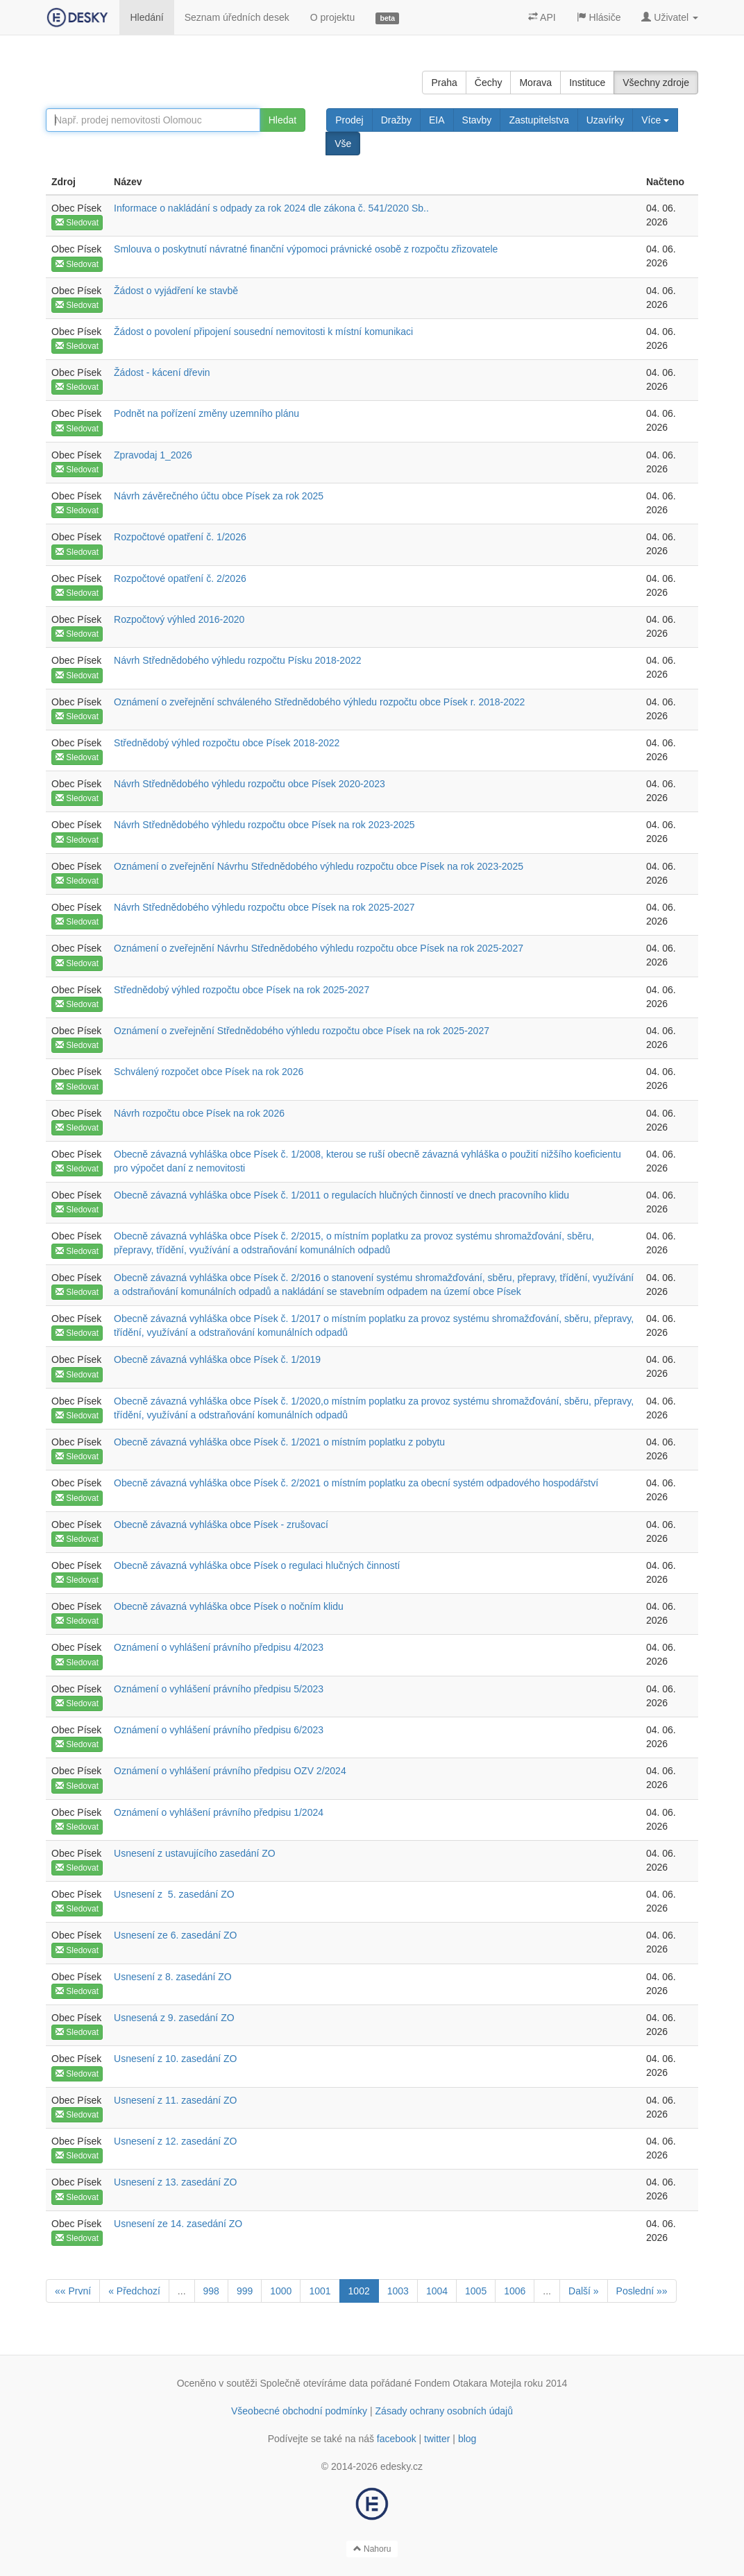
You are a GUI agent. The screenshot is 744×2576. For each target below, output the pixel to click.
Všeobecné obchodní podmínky (299, 2410)
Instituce (587, 82)
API (542, 17)
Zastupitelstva (538, 120)
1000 (280, 2290)
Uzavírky (605, 120)
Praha (444, 82)
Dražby (396, 120)
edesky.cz (401, 2466)
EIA (437, 120)
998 (211, 2290)
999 (245, 2290)
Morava (535, 82)
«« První (73, 2290)
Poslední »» (642, 2290)
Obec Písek (76, 208)
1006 (514, 2290)
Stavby (477, 120)
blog (467, 2438)
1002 (359, 2290)
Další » (583, 2290)
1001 (319, 2290)
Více (655, 120)
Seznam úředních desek (237, 17)
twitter (437, 2438)
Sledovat (77, 222)
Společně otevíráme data (314, 2383)
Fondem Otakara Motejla (467, 2383)
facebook (396, 2438)
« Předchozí (134, 2290)
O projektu (332, 17)
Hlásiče (599, 17)
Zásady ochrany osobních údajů (444, 2410)
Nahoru (372, 2549)
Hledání (146, 17)
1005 (476, 2290)
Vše (343, 143)
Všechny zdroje (656, 82)
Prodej (349, 120)
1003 (398, 2290)
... (182, 2290)
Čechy (488, 82)
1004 (437, 2290)
